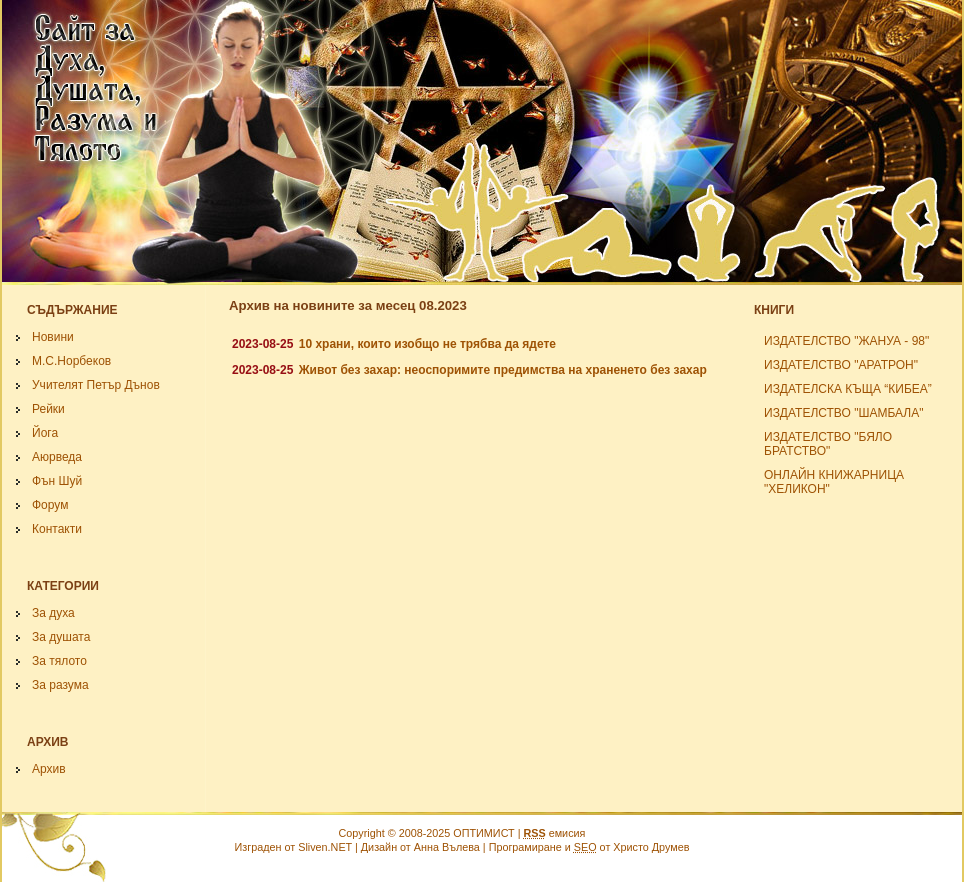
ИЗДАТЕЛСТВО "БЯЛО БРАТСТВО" (828, 444)
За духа (53, 613)
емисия (554, 833)
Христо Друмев (651, 847)
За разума (60, 685)
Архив (49, 769)
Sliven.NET (325, 847)
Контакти (57, 529)
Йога (45, 433)
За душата (61, 637)
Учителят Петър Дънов (96, 385)
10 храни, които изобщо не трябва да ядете (427, 344)
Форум (50, 505)
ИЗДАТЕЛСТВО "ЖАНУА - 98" (846, 341)
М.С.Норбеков (71, 361)
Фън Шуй (57, 481)
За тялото (59, 661)
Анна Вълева (447, 847)
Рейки (48, 409)
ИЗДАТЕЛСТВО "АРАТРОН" (841, 365)
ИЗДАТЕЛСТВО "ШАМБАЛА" (843, 413)
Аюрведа (57, 457)
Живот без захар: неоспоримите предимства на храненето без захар (503, 370)
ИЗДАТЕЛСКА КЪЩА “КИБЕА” (848, 389)
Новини (53, 337)
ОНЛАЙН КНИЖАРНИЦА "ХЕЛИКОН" (834, 482)
